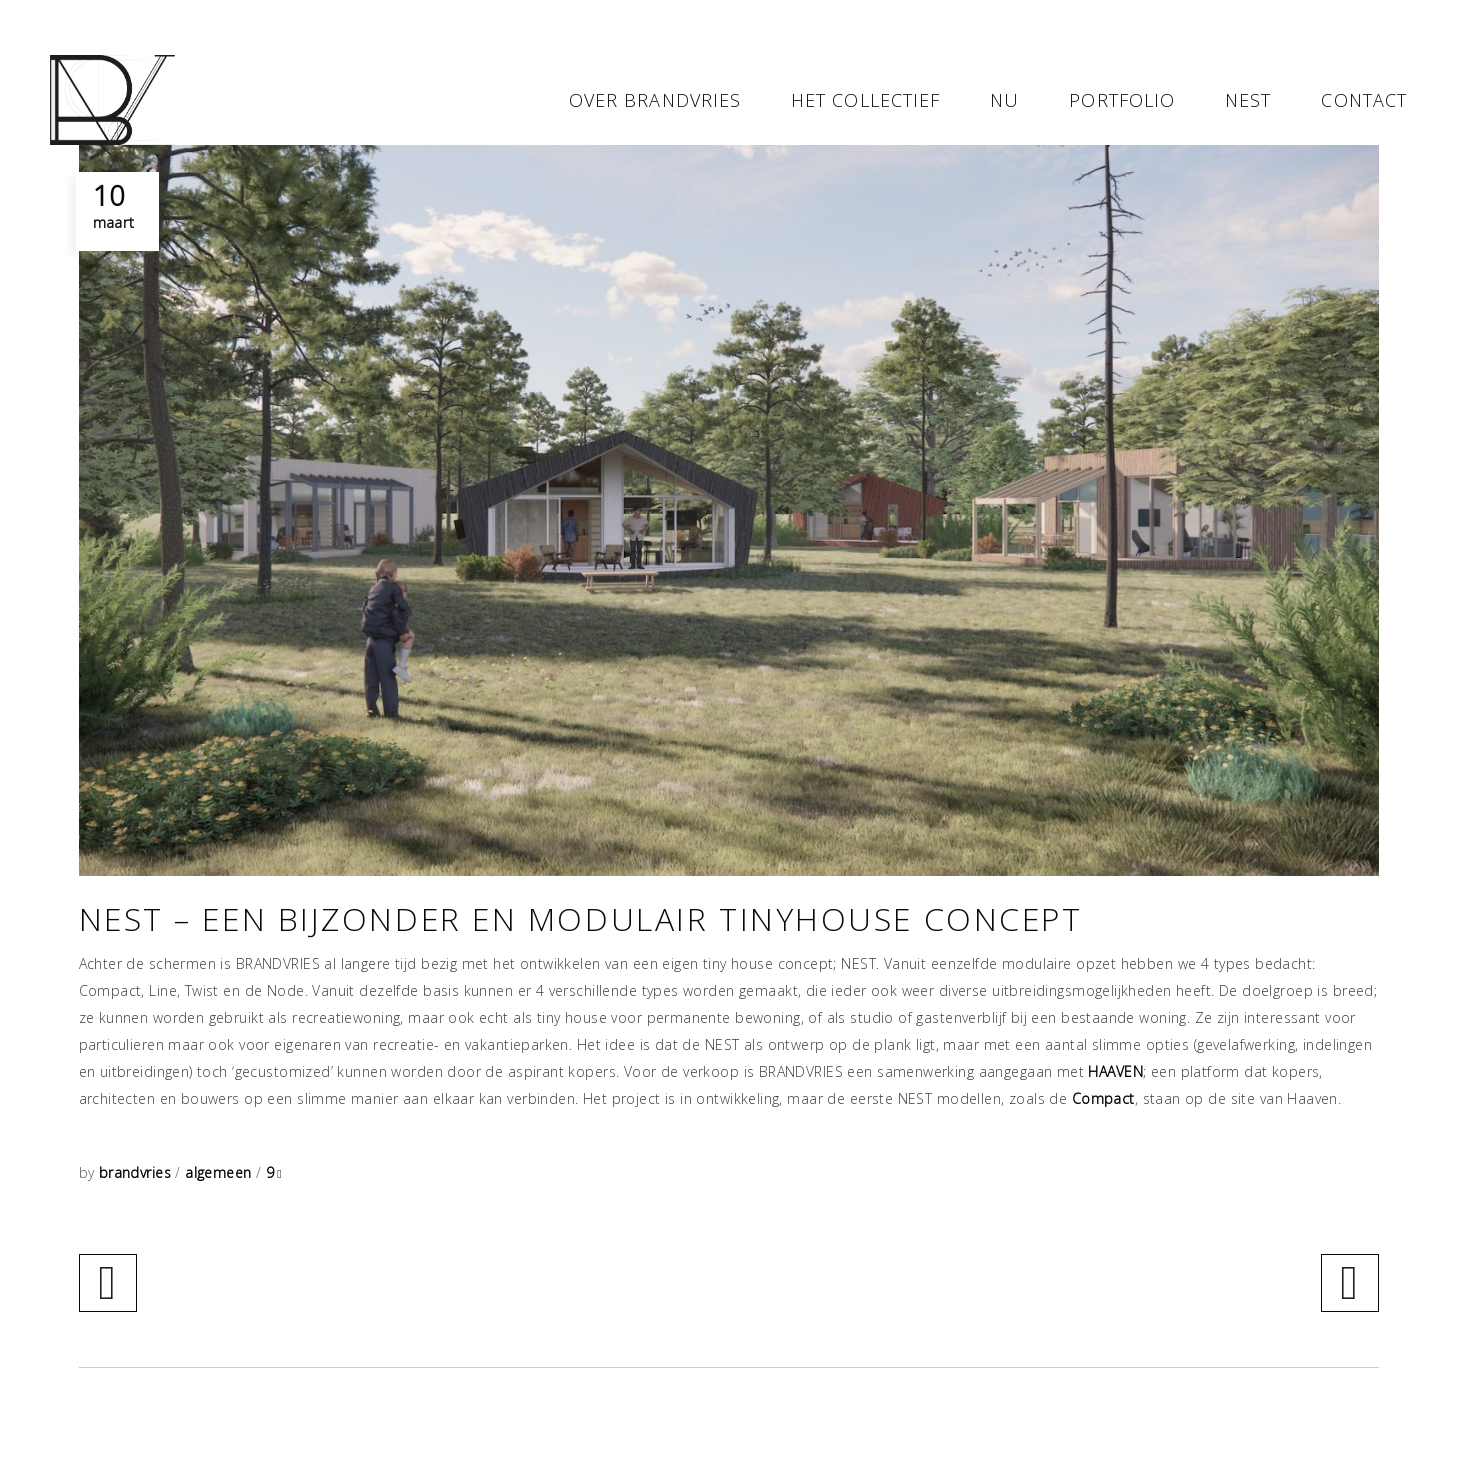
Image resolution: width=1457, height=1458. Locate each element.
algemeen (218, 1172)
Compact (1103, 1098)
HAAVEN (1115, 1071)
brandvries (137, 1172)
